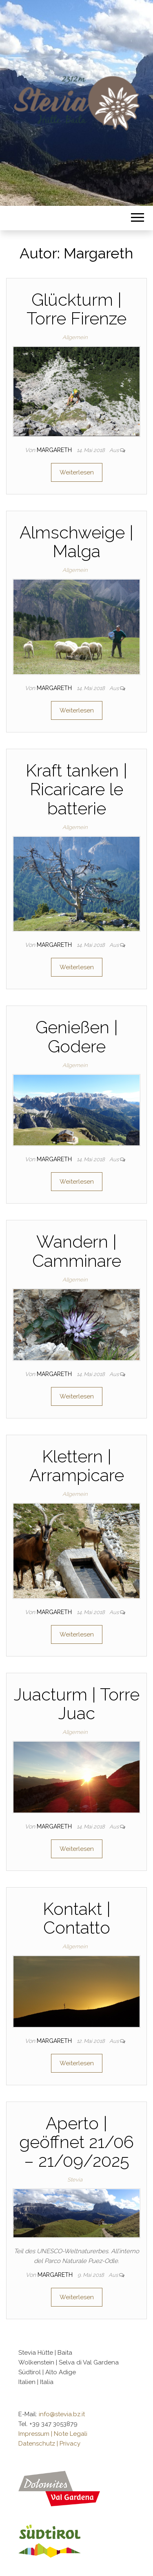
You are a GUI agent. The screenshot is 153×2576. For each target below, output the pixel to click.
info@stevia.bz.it (62, 2414)
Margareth (55, 450)
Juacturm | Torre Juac (77, 1704)
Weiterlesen (77, 472)
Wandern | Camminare (76, 1251)
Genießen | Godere (76, 1036)
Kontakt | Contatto (77, 1918)
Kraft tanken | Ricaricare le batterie (76, 789)
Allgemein (74, 337)
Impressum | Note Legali (52, 2433)
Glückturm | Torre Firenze (76, 309)
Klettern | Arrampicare (76, 1466)
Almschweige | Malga (76, 542)
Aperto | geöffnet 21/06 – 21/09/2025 (76, 2142)
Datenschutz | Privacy (49, 2443)
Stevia (74, 2180)
